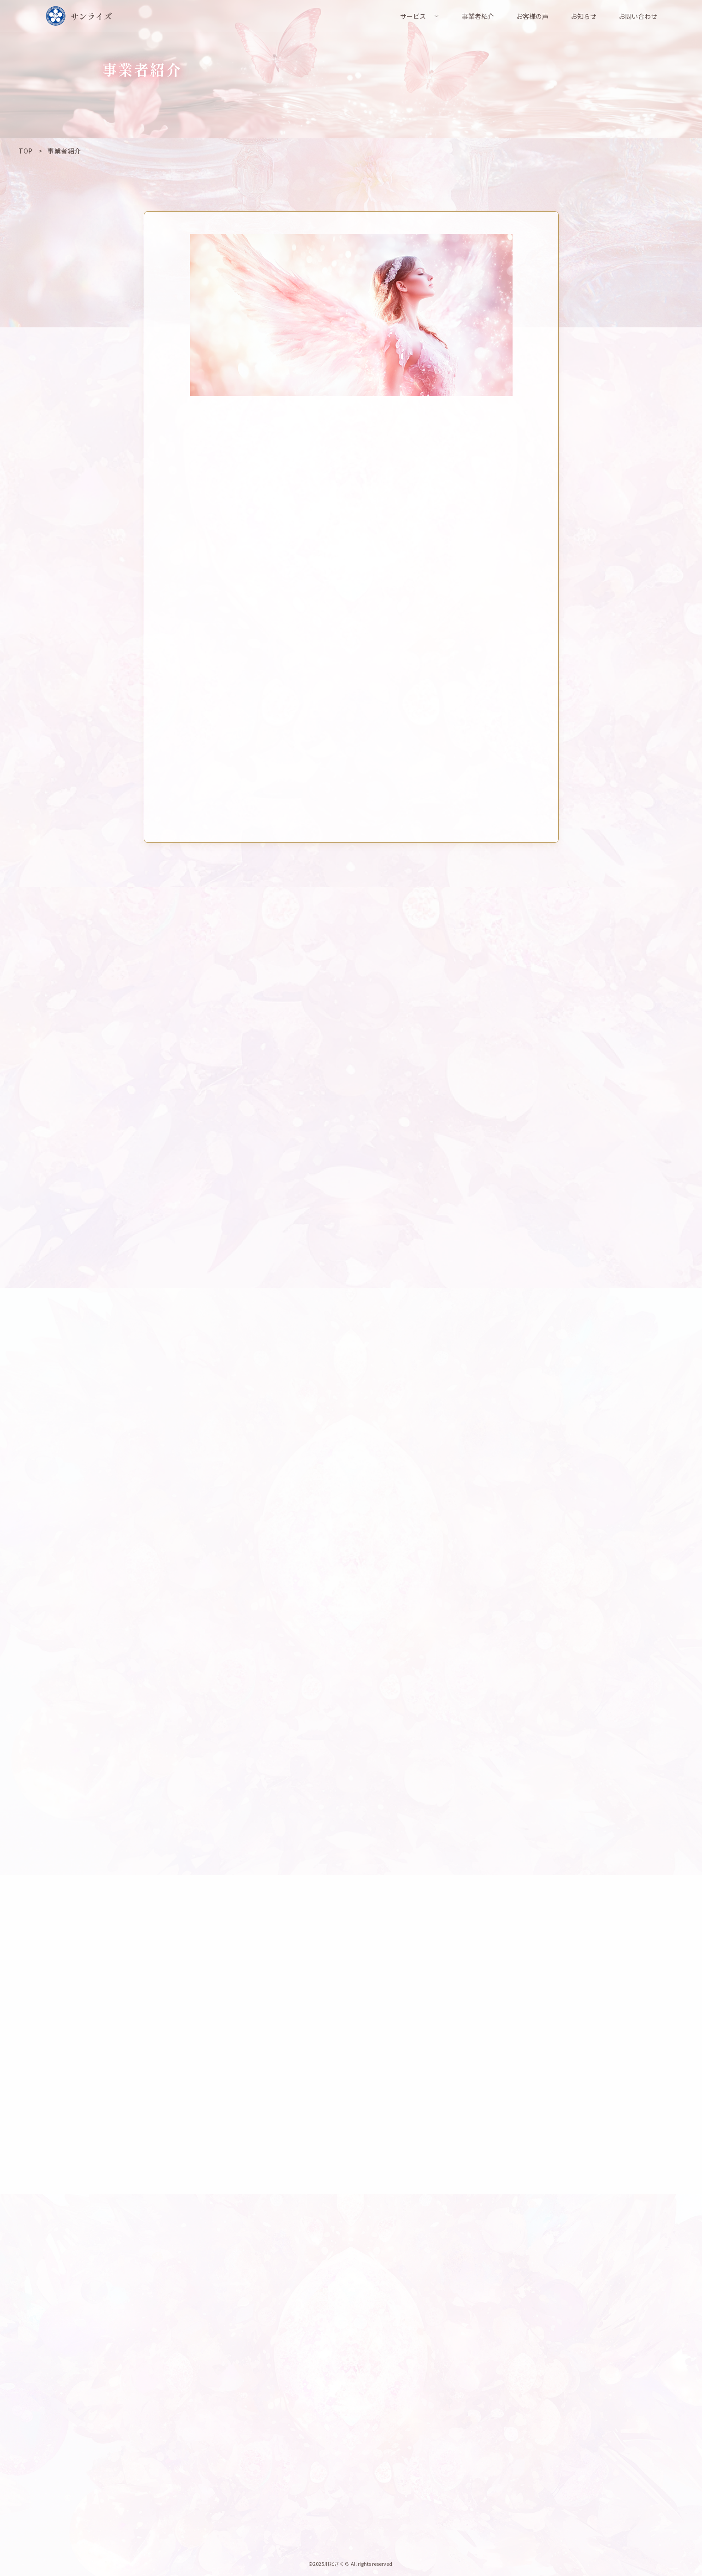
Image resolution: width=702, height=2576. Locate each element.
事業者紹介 (478, 16)
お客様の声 (532, 16)
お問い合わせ (638, 16)
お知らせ (583, 16)
